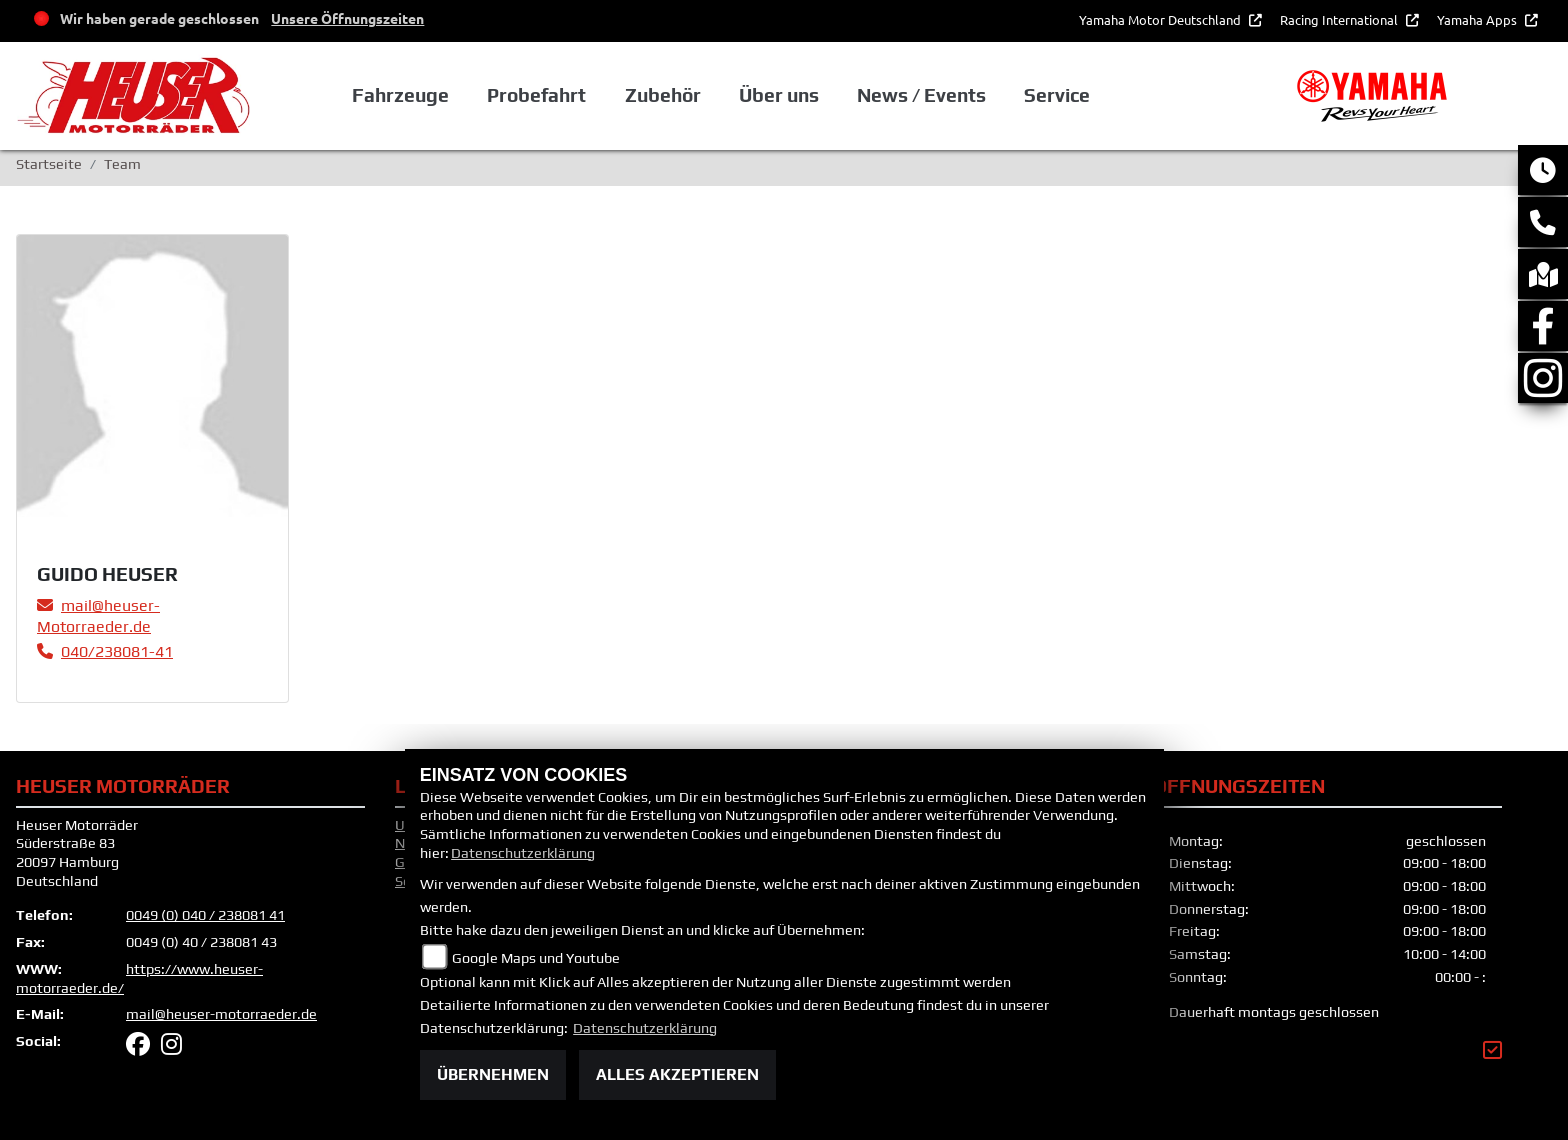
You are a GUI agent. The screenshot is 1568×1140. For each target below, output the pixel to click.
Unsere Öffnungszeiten (347, 18)
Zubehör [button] (663, 95)
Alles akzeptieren (677, 1074)
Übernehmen (493, 1074)
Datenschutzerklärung (523, 853)
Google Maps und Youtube (536, 958)
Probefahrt (536, 95)
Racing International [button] (1340, 19)
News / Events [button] (921, 95)
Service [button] (1057, 95)
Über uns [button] (779, 95)
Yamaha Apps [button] (1478, 19)
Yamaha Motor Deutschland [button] (1161, 19)
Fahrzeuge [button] (400, 95)
